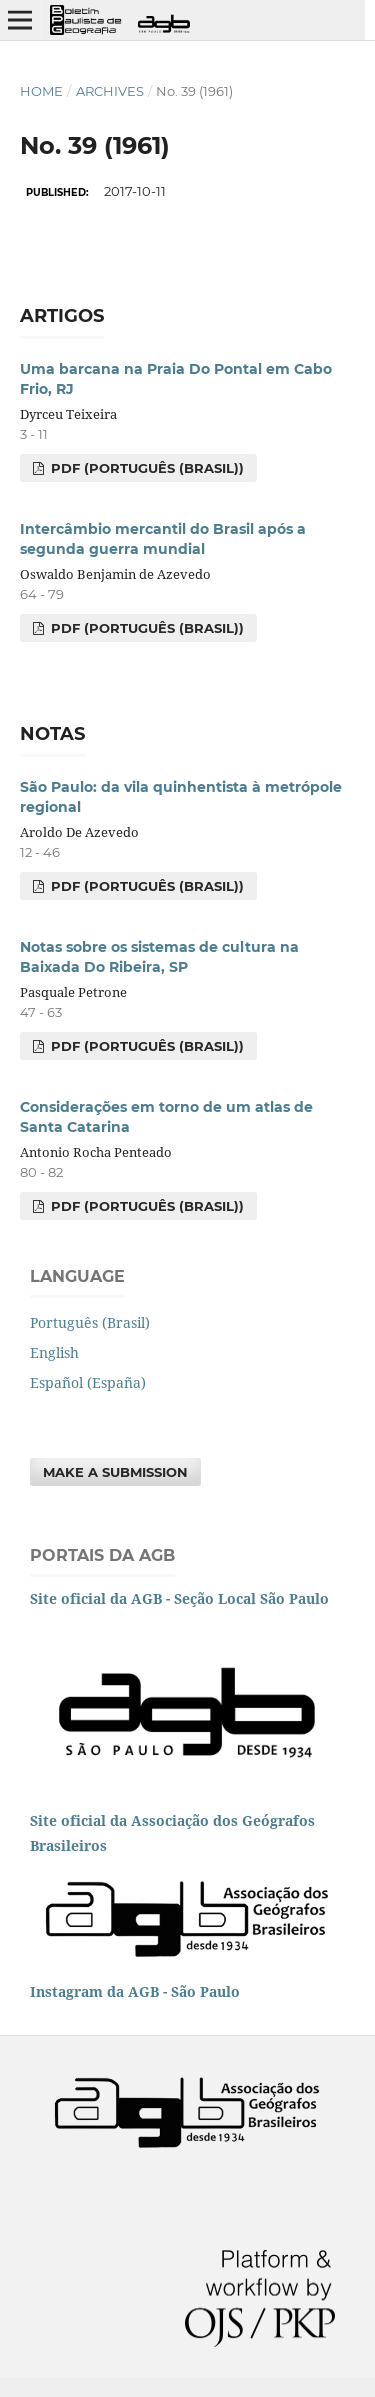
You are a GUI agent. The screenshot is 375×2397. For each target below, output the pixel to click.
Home (41, 91)
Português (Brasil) (90, 1322)
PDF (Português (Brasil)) (145, 468)
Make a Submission (115, 1472)
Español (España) (88, 1382)
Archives (110, 91)
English (54, 1352)
